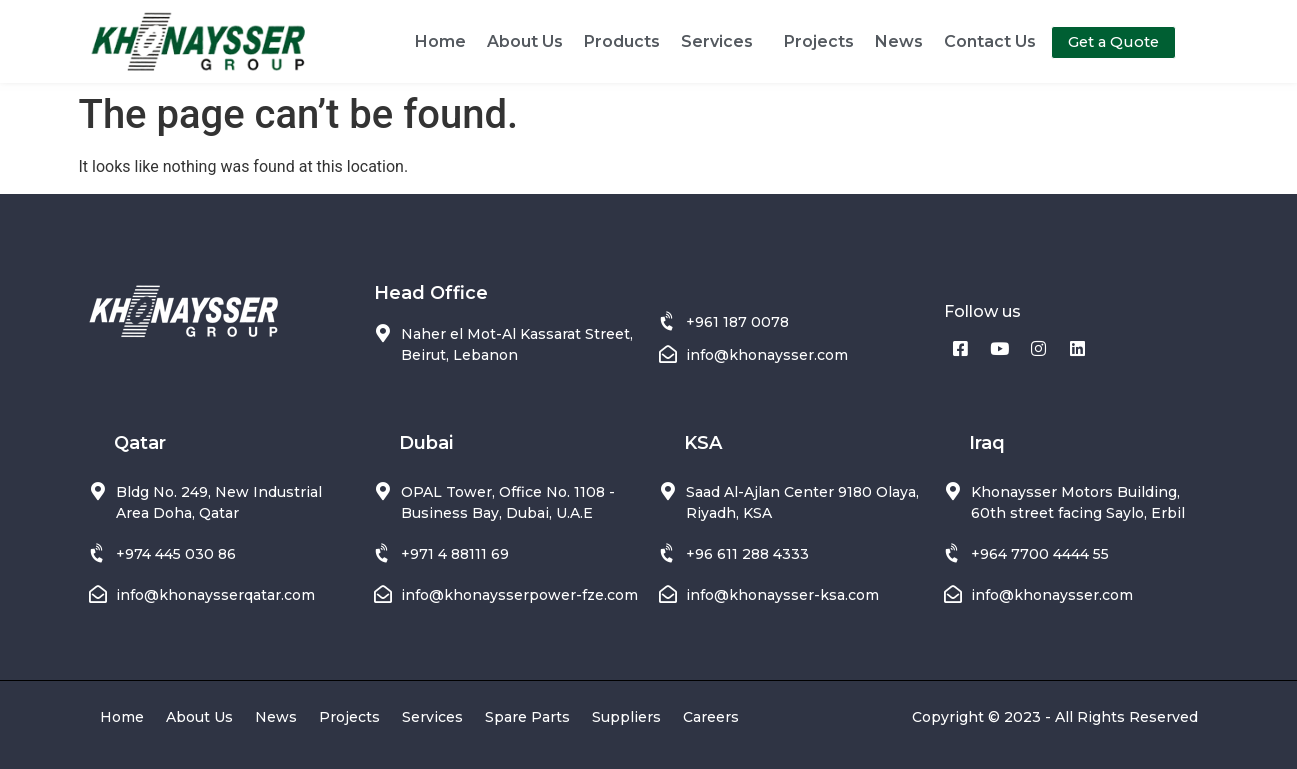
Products (622, 41)
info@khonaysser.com (767, 355)
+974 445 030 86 (176, 554)
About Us (525, 41)
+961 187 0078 (737, 322)
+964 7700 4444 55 (1040, 554)
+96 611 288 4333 (747, 554)
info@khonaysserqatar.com (215, 595)
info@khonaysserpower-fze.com (519, 595)
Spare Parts (527, 717)
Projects (819, 41)
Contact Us (990, 41)
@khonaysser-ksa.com (796, 595)
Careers (711, 717)
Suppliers (626, 717)
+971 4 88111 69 (455, 554)
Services (722, 42)
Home (440, 41)
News (899, 41)
